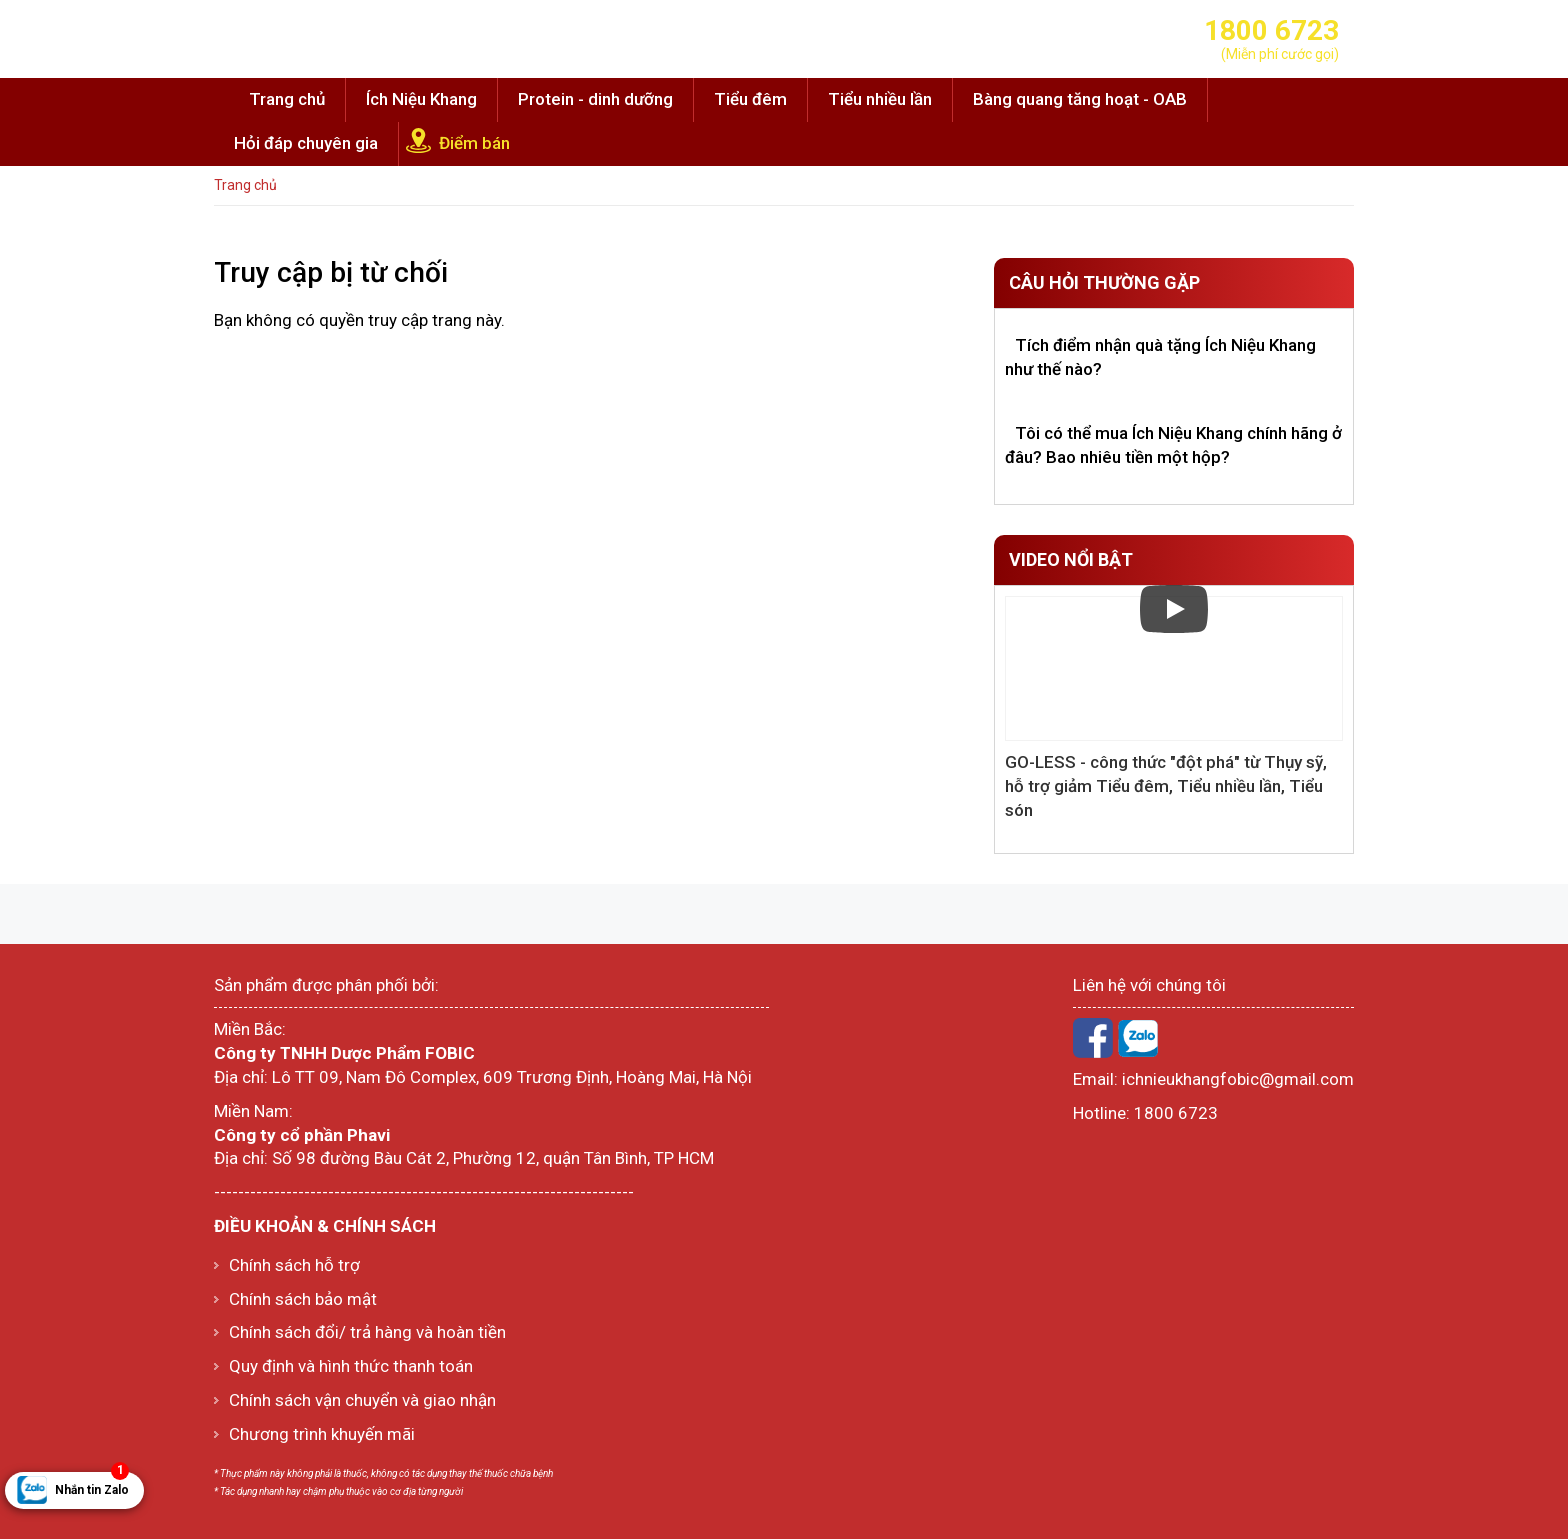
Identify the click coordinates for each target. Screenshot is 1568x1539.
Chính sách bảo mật (303, 1299)
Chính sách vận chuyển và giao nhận (362, 1400)
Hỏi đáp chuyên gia (306, 143)
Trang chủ (287, 99)
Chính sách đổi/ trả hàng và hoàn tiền (367, 1332)
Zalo (1138, 1038)
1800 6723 (1176, 1113)
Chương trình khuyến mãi (322, 1434)
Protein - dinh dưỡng (595, 99)
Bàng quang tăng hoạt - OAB (1080, 99)
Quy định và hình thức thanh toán (351, 1366)
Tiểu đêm (750, 99)
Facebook (1093, 1038)
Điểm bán (474, 143)
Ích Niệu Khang (421, 99)
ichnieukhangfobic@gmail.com (1238, 1079)
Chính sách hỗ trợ (294, 1265)
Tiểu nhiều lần (880, 99)
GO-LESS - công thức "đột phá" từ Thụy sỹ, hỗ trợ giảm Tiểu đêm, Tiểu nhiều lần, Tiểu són (1166, 786)
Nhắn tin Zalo (92, 1484)
